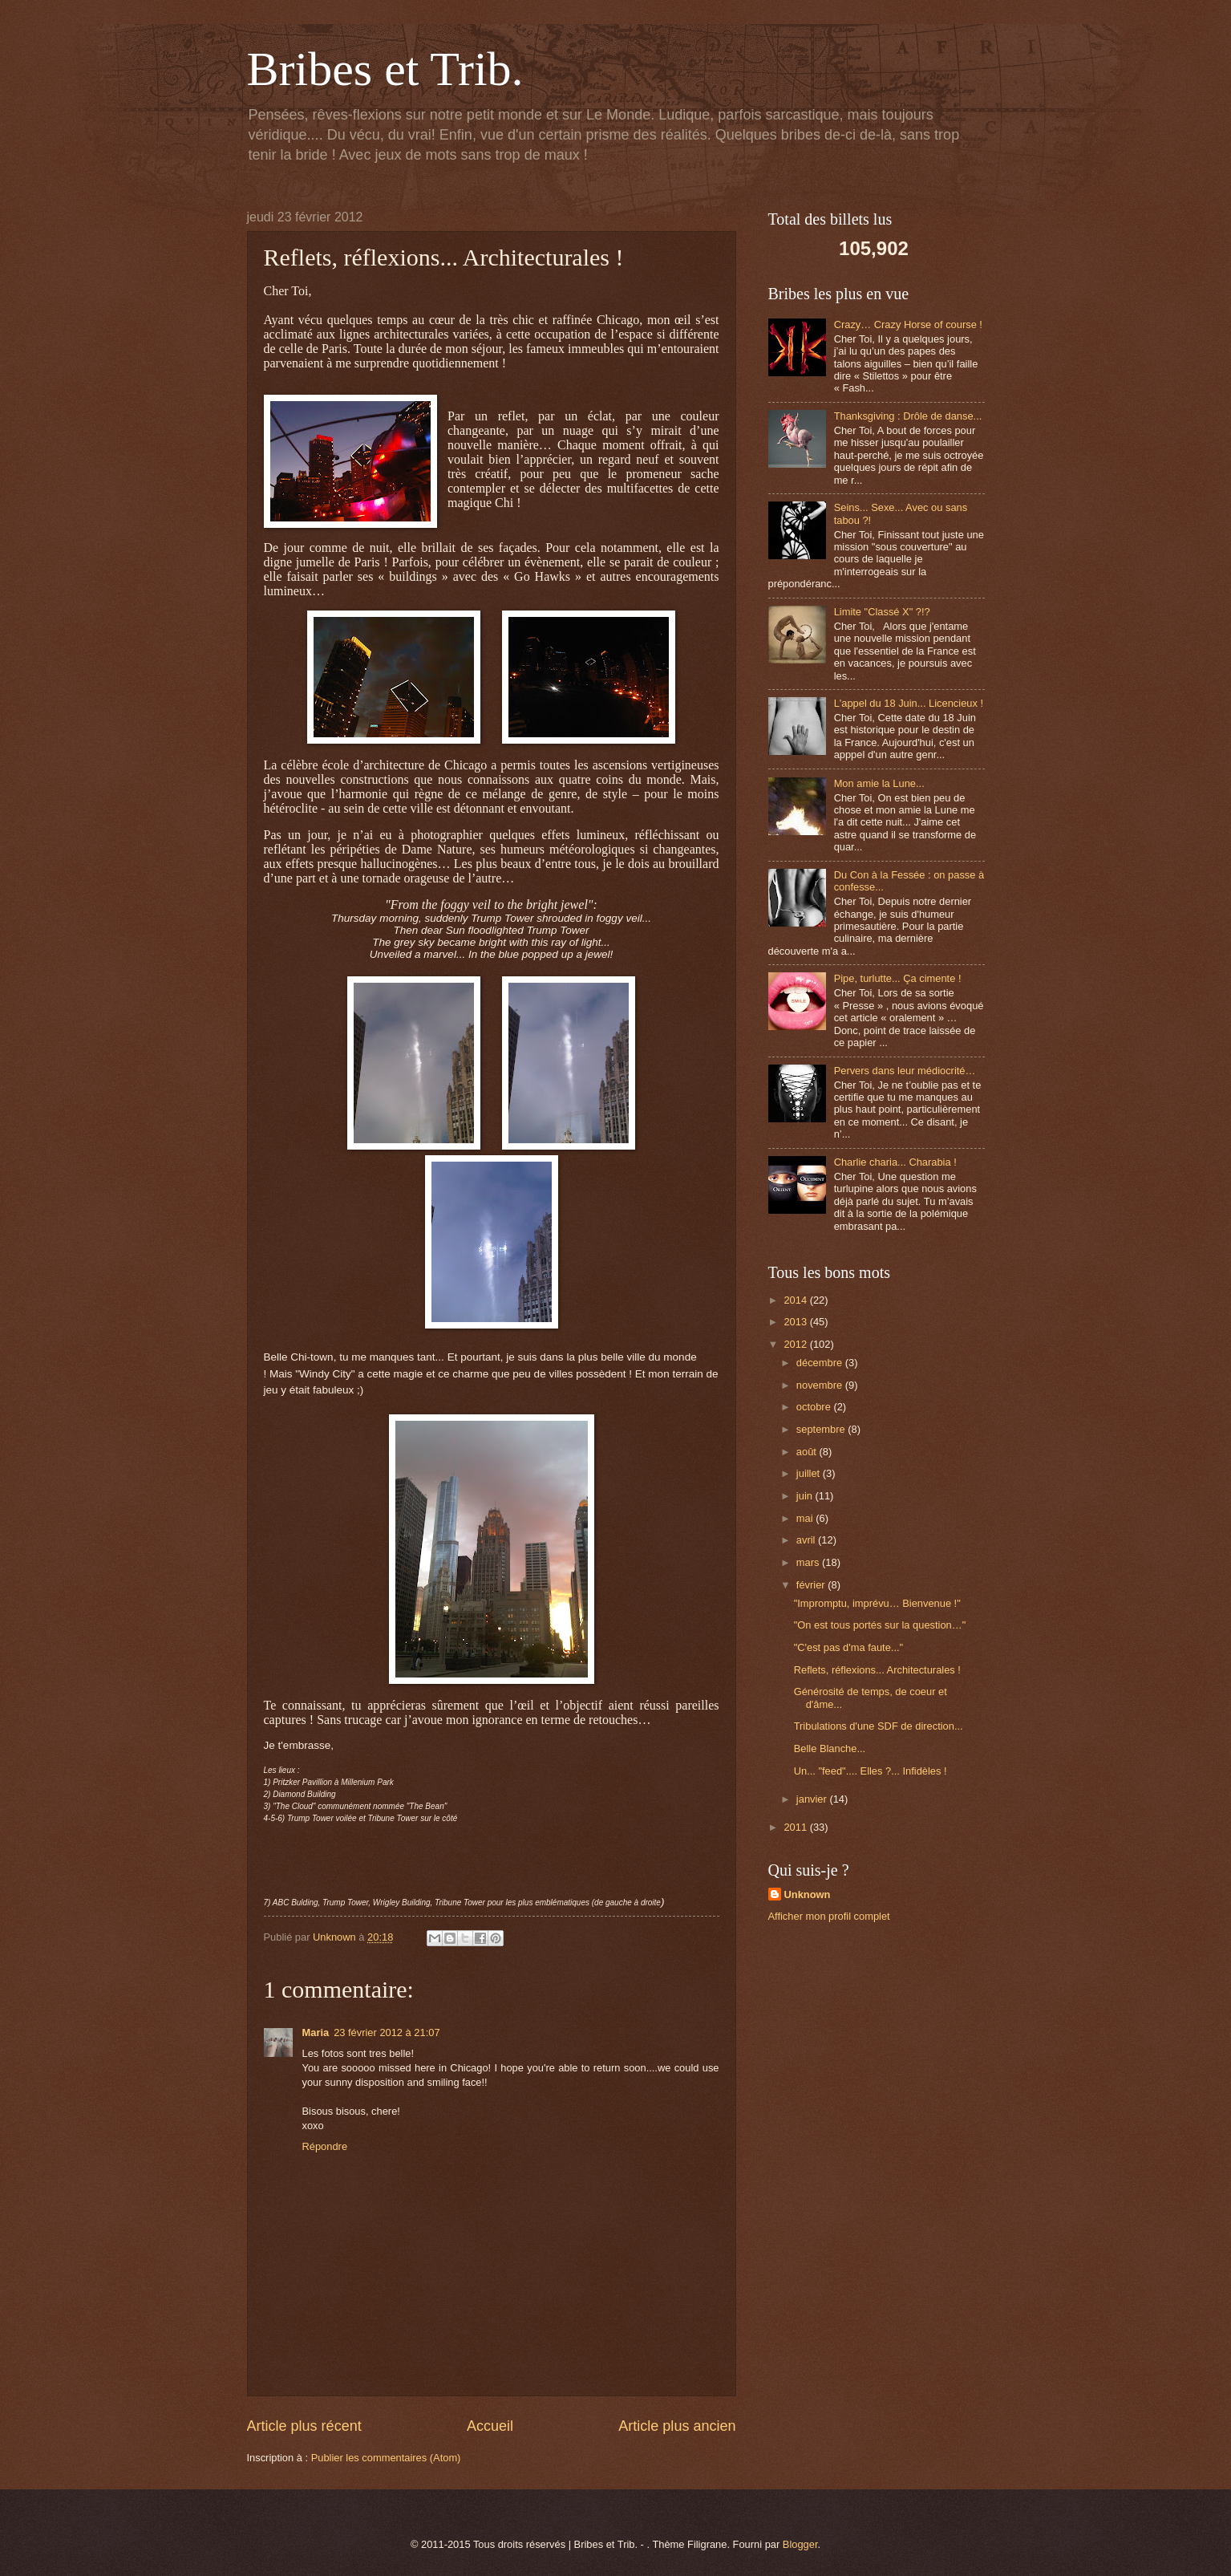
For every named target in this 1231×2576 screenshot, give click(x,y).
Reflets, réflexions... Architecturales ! (877, 1670)
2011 (796, 1827)
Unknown (807, 1894)
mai (806, 1518)
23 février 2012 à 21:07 (386, 2032)
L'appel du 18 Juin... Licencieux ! (908, 703)
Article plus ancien (676, 2426)
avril (807, 1540)
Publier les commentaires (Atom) (386, 2458)
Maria (316, 2032)
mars (809, 1562)
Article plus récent (304, 2426)
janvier (813, 1799)
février (812, 1585)
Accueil (490, 2426)
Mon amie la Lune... (879, 783)
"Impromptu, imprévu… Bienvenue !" (877, 1603)
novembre (820, 1385)
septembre (822, 1429)
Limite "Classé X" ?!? (882, 612)
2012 (796, 1344)
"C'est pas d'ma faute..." (848, 1647)
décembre (820, 1363)
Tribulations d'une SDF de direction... (878, 1726)
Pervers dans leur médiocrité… (905, 1071)
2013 (796, 1322)
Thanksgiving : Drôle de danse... (908, 416)
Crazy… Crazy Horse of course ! (908, 324)
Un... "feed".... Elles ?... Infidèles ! (870, 1771)
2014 (796, 1300)
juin (806, 1496)
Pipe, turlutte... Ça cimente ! (898, 978)
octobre (815, 1407)
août (808, 1452)
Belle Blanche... (829, 1748)
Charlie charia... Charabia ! (895, 1162)
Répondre (325, 2146)
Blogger (800, 2544)
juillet (809, 1473)
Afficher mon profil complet (829, 1916)
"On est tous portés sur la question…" (880, 1625)
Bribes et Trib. (385, 69)
